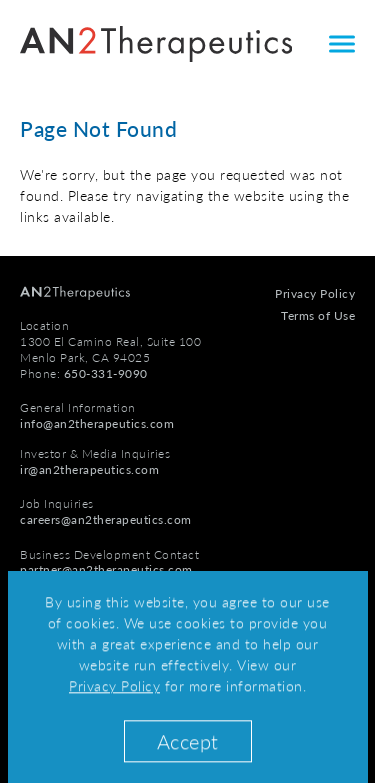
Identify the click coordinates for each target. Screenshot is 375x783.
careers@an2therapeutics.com (106, 519)
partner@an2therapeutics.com (106, 569)
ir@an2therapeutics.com (89, 469)
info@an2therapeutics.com (97, 423)
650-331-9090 (106, 373)
